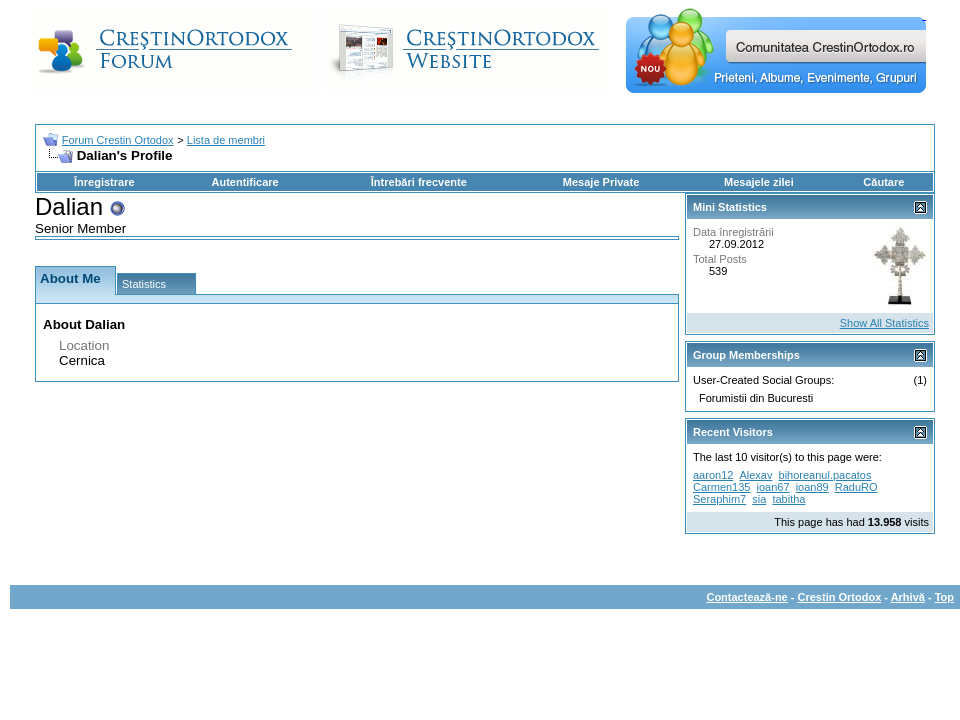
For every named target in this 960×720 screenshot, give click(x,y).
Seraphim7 (719, 499)
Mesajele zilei (759, 182)
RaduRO (856, 487)
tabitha (788, 499)
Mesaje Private (601, 182)
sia (759, 499)
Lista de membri (226, 140)
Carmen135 (721, 487)
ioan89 (812, 487)
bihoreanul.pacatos (825, 475)
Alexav (755, 475)
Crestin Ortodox (840, 597)
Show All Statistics (884, 323)
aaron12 (713, 475)
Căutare (883, 182)
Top (944, 597)
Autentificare (244, 182)
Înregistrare (104, 182)
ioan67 (773, 487)
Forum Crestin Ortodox (118, 140)
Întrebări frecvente (419, 182)
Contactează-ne (746, 597)
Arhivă (908, 597)
